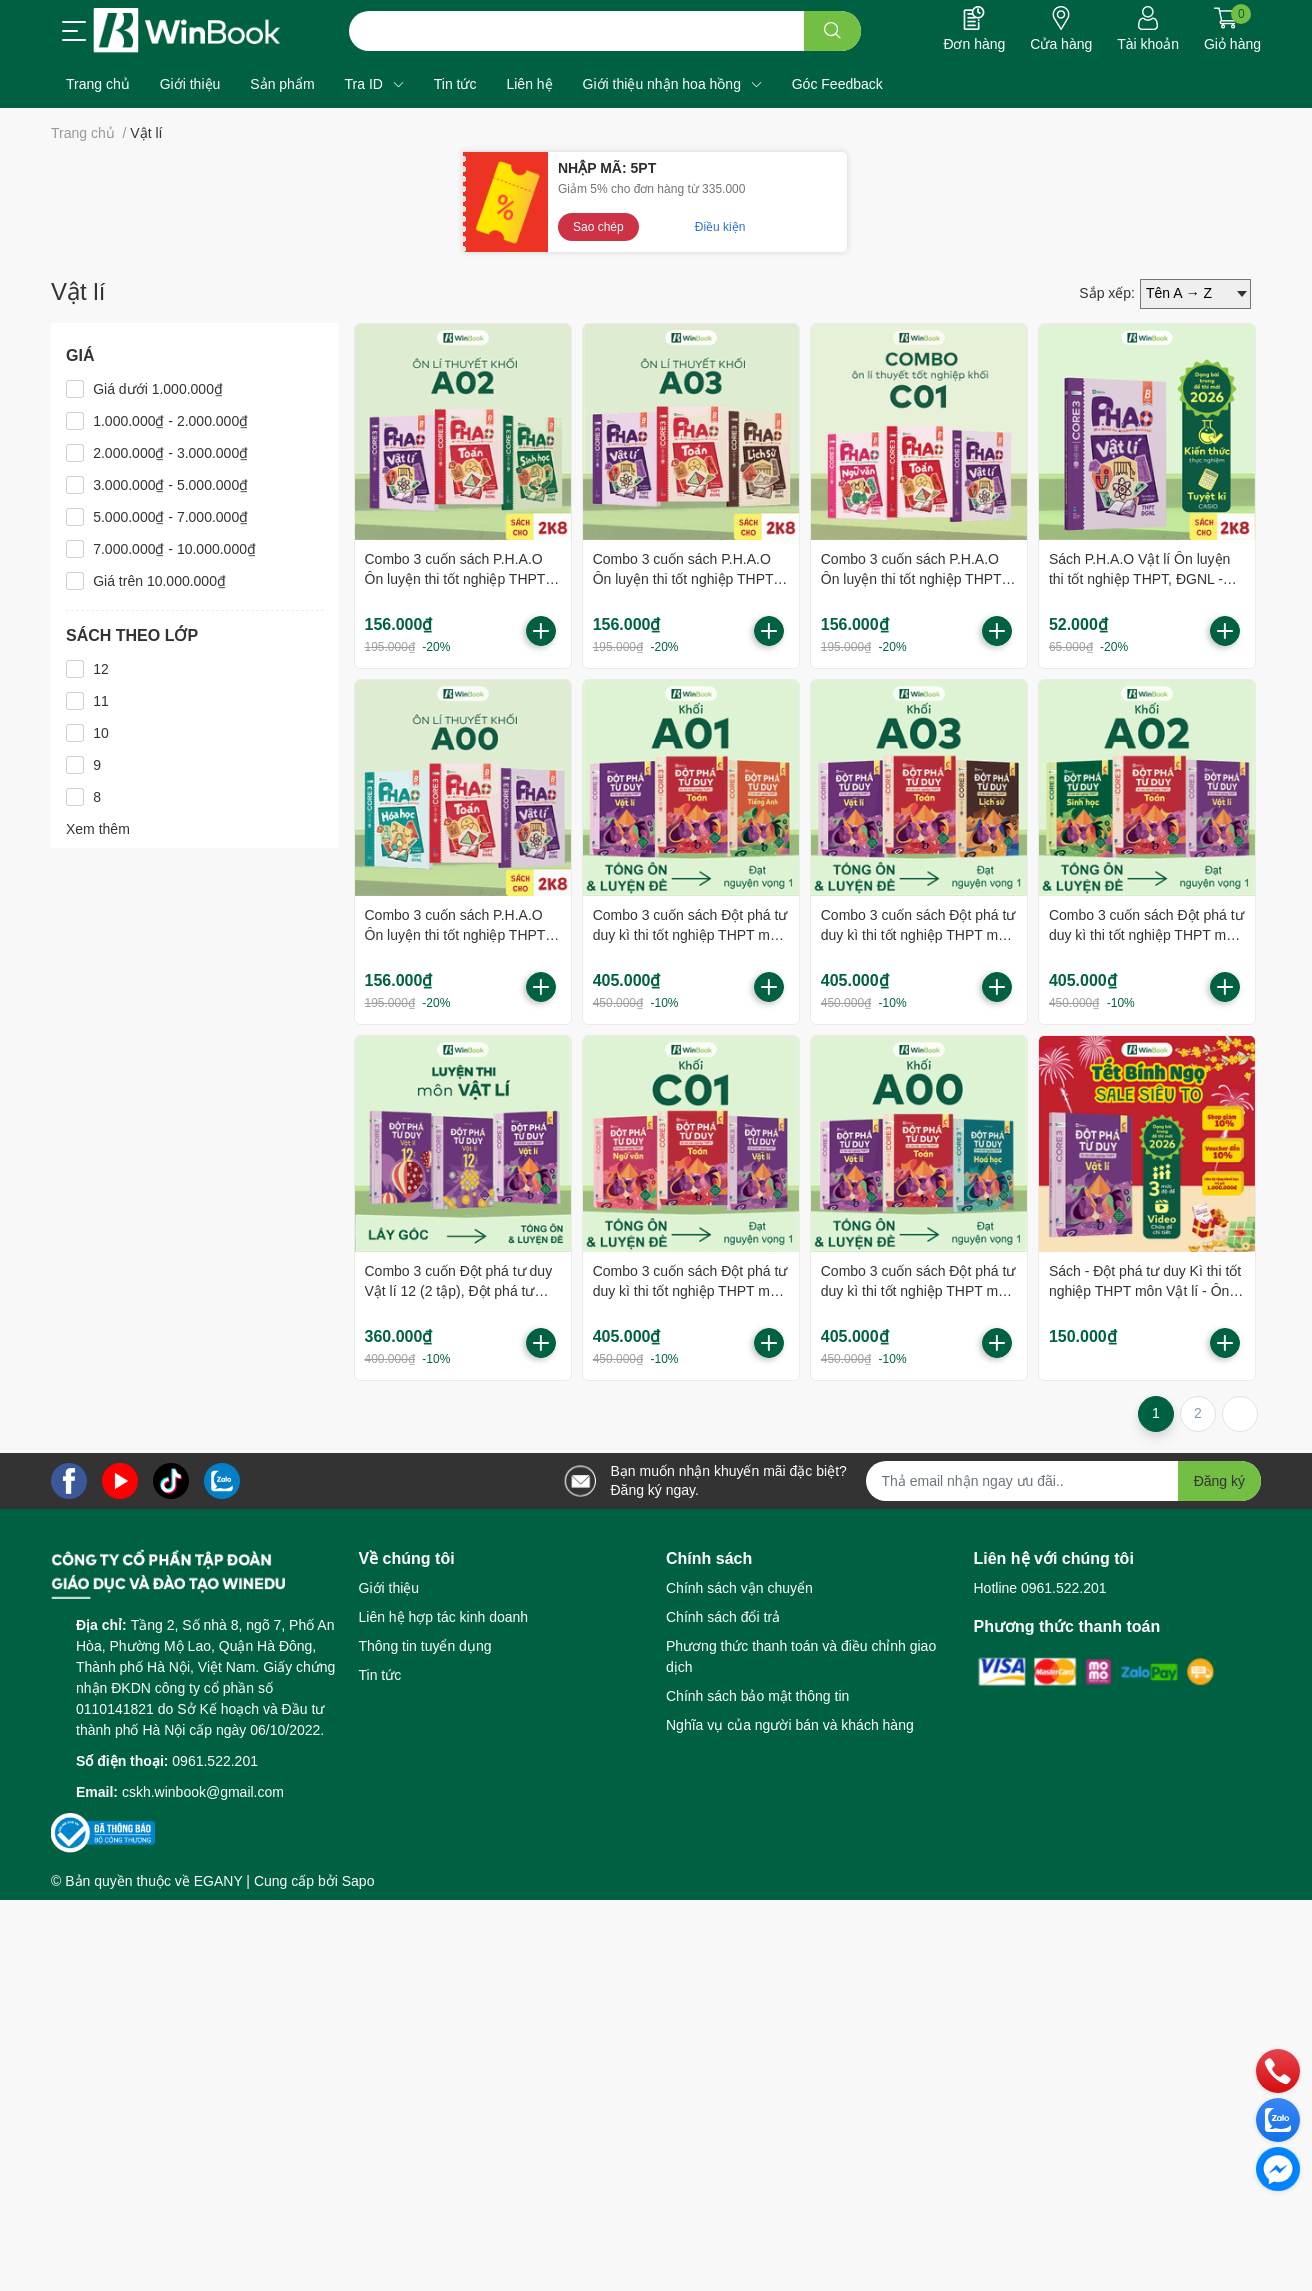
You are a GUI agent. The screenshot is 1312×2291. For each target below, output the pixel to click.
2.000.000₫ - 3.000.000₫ (170, 453)
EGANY (218, 1881)
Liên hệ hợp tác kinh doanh (444, 1617)
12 (101, 669)
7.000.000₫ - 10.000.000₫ (174, 549)
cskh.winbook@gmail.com (203, 1792)
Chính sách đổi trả (723, 1617)
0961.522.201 (215, 1761)
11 (101, 701)
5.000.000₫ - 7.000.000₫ (170, 517)
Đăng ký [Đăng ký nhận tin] (1219, 1481)
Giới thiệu (389, 1588)
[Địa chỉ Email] (1064, 1481)
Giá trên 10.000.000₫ (159, 581)
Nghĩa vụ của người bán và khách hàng (790, 1725)
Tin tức (380, 1675)
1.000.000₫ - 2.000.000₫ (170, 421)
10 (101, 733)
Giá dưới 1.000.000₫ (158, 389)
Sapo (358, 1881)
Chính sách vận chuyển (739, 1588)
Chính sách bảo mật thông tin (757, 1696)
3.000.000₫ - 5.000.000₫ (170, 485)
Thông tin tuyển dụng (425, 1646)
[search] (832, 31)
